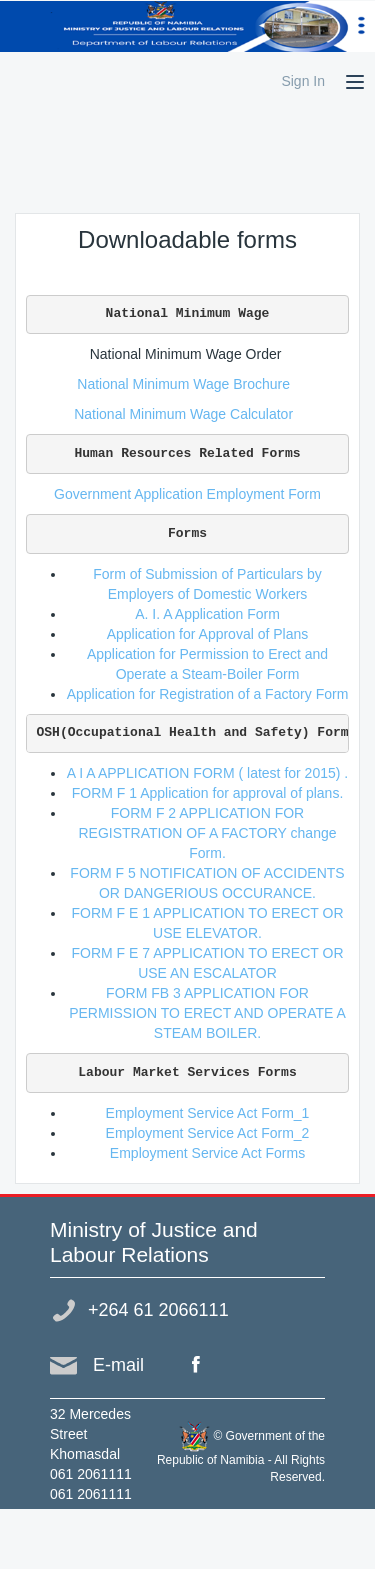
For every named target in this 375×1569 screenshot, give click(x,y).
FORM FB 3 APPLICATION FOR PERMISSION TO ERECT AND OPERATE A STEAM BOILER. (207, 1013)
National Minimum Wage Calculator (187, 414)
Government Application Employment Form (187, 494)
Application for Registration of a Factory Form (208, 694)
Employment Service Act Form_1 (208, 1113)
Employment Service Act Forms (207, 1153)
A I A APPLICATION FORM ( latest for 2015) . (207, 773)
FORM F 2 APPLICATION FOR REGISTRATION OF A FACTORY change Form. (207, 833)
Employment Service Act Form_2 (208, 1133)
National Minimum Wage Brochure (187, 384)
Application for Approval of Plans (208, 634)
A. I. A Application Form (207, 614)
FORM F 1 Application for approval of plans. (208, 793)
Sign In (303, 81)
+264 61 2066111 (158, 1310)
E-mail (118, 1365)
